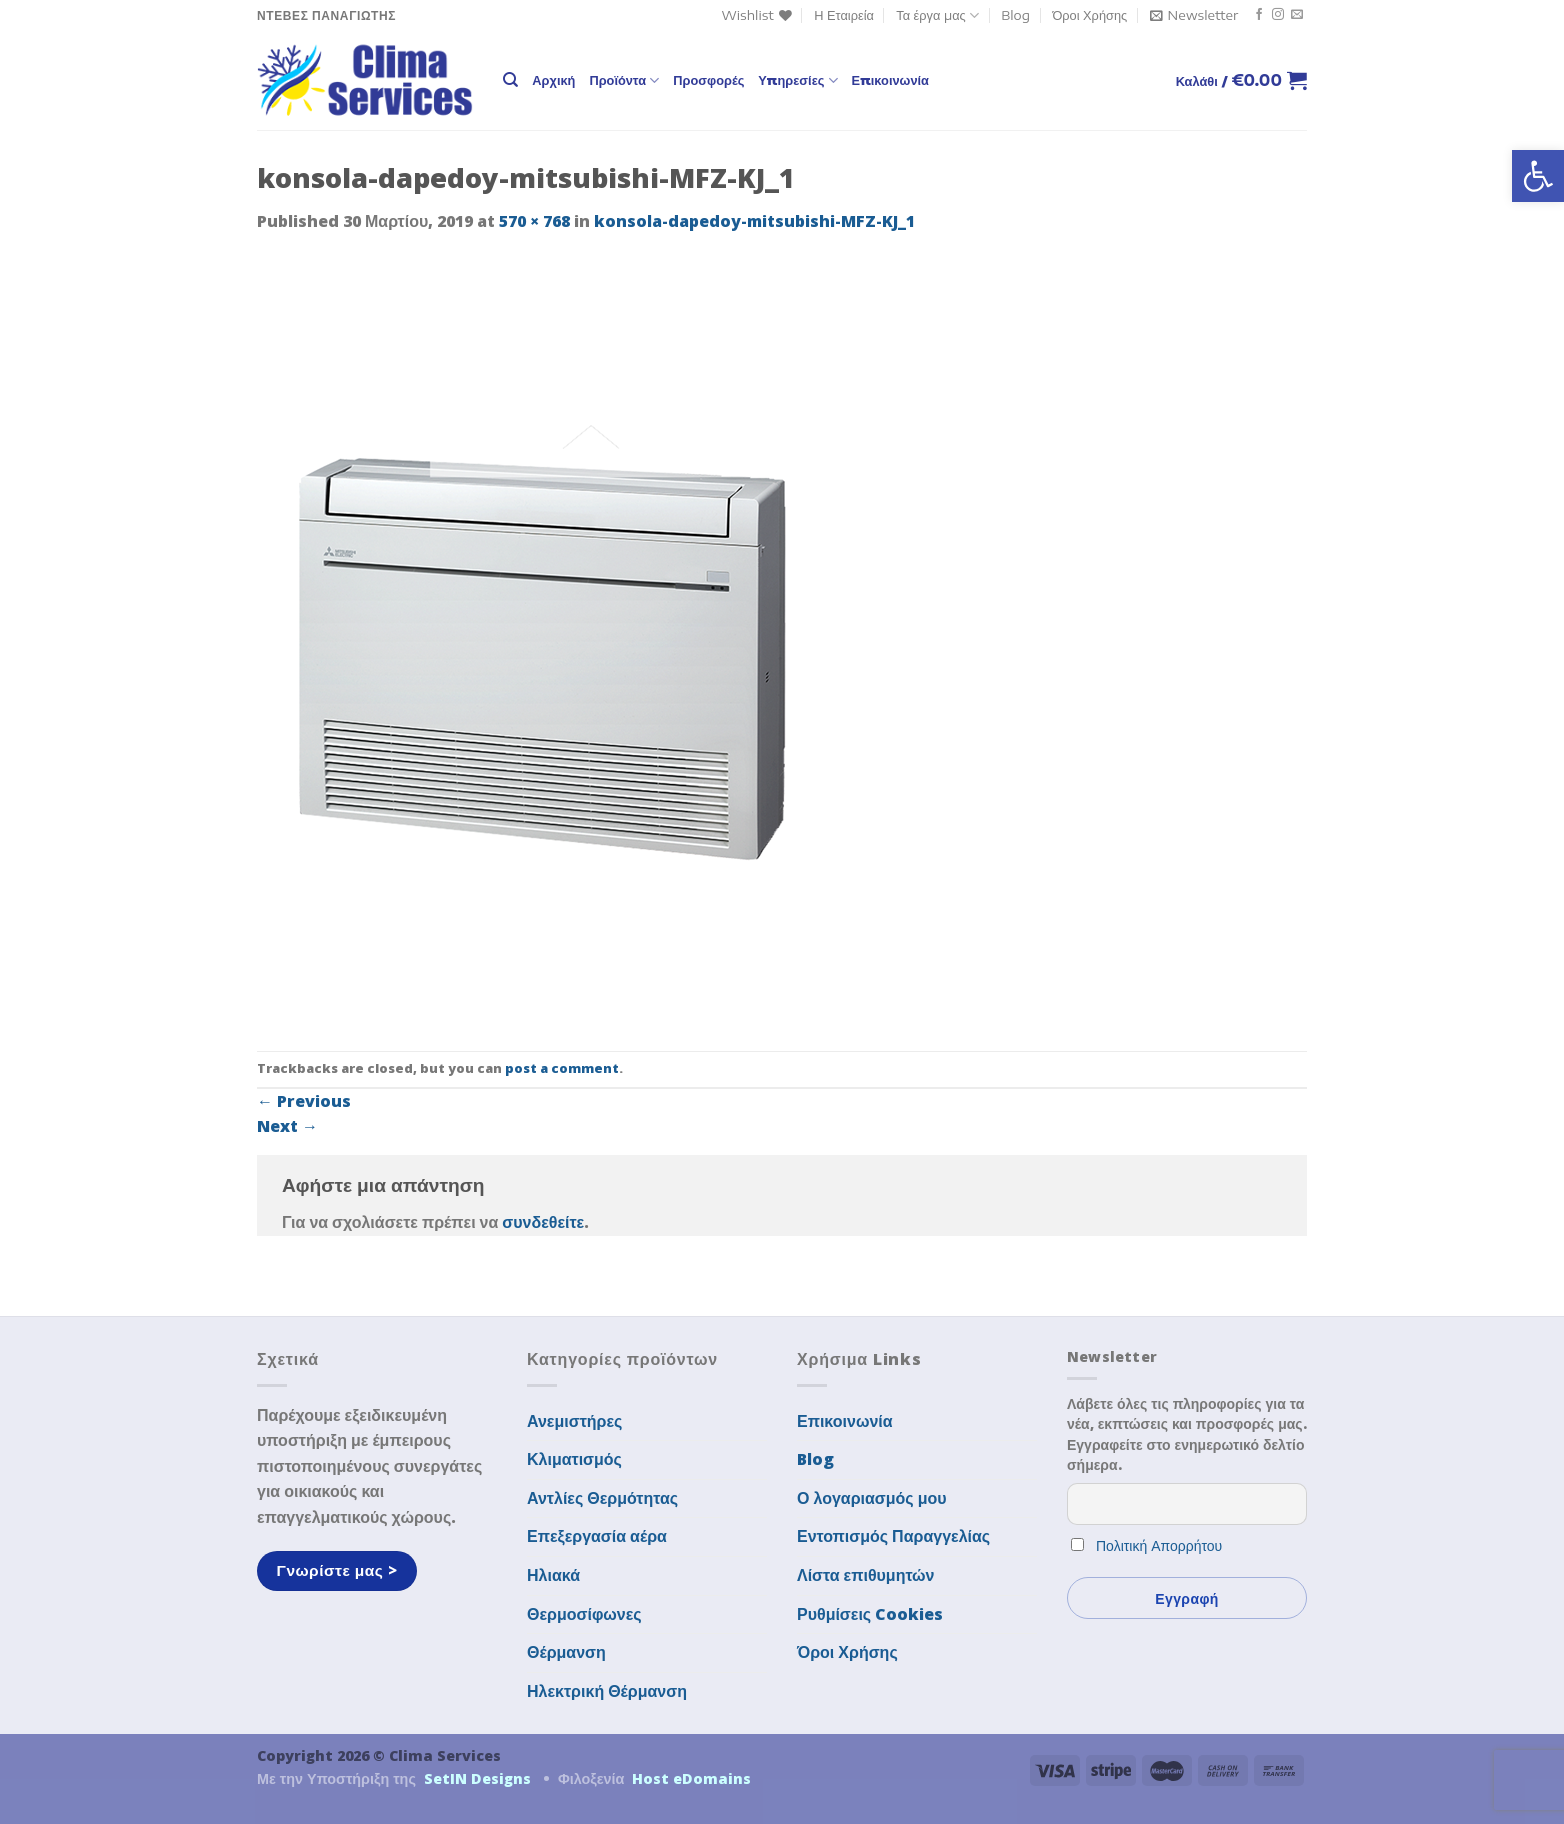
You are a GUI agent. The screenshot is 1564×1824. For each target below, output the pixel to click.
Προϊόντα (624, 80)
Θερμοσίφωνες (584, 1614)
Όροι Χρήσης (1089, 15)
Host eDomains (691, 1778)
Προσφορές (708, 80)
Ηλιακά (553, 1575)
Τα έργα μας (937, 15)
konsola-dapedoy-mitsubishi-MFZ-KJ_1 (754, 221)
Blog (1015, 15)
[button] (1538, 176)
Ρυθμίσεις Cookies (870, 1614)
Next (287, 1126)
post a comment (562, 1068)
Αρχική (553, 80)
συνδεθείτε (543, 1222)
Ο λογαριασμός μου (872, 1498)
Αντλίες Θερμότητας (602, 1498)
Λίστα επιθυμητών (866, 1575)
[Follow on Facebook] (1259, 15)
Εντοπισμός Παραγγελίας (893, 1536)
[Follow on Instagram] (1278, 15)
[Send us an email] (1297, 15)
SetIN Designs (477, 1778)
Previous (304, 1101)
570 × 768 (534, 221)
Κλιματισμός (574, 1459)
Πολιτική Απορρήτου (1159, 1545)
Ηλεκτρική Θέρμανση (607, 1691)
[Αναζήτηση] (510, 80)
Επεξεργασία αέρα (597, 1536)
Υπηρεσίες (797, 80)
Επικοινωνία (890, 80)
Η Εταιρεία (844, 15)
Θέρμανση (566, 1652)
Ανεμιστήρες (574, 1421)
